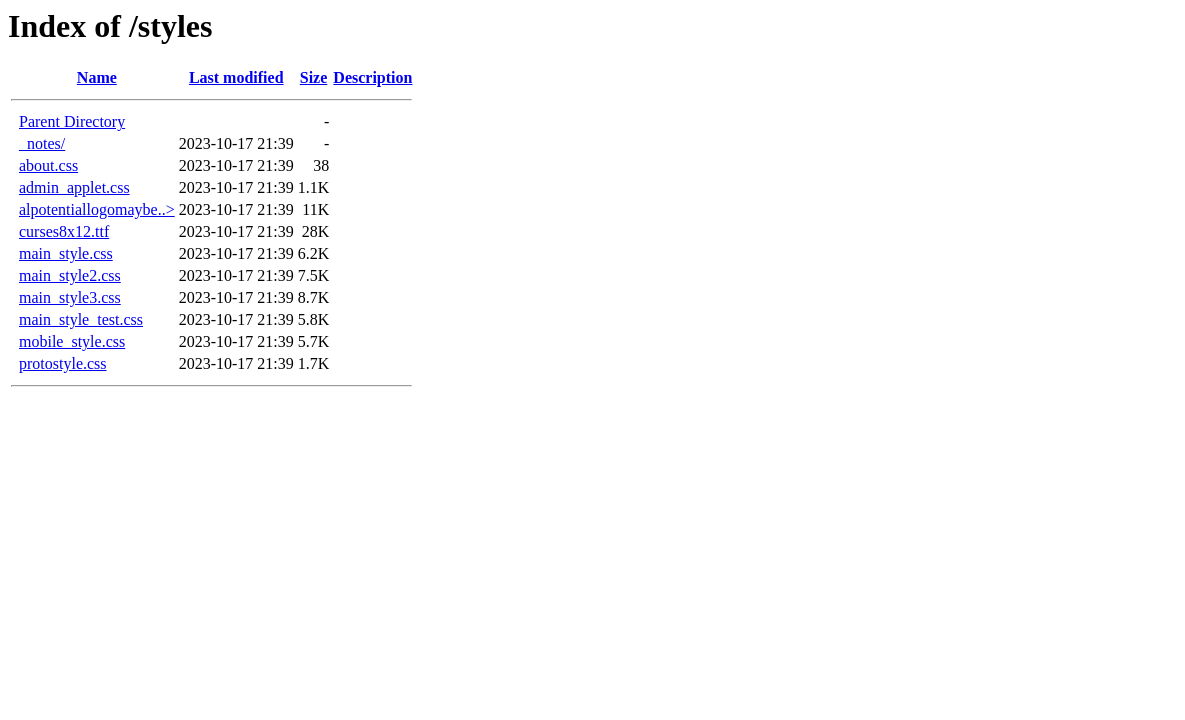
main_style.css (66, 253)
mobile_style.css (72, 341)
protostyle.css (63, 363)
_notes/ (42, 143)
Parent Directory (72, 121)
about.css (48, 165)
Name (97, 77)
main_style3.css (70, 297)
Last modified (236, 77)
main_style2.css (70, 275)
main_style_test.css (81, 319)
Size (314, 77)
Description (372, 77)
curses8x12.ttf (64, 231)
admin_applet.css (74, 187)
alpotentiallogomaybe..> (97, 209)
